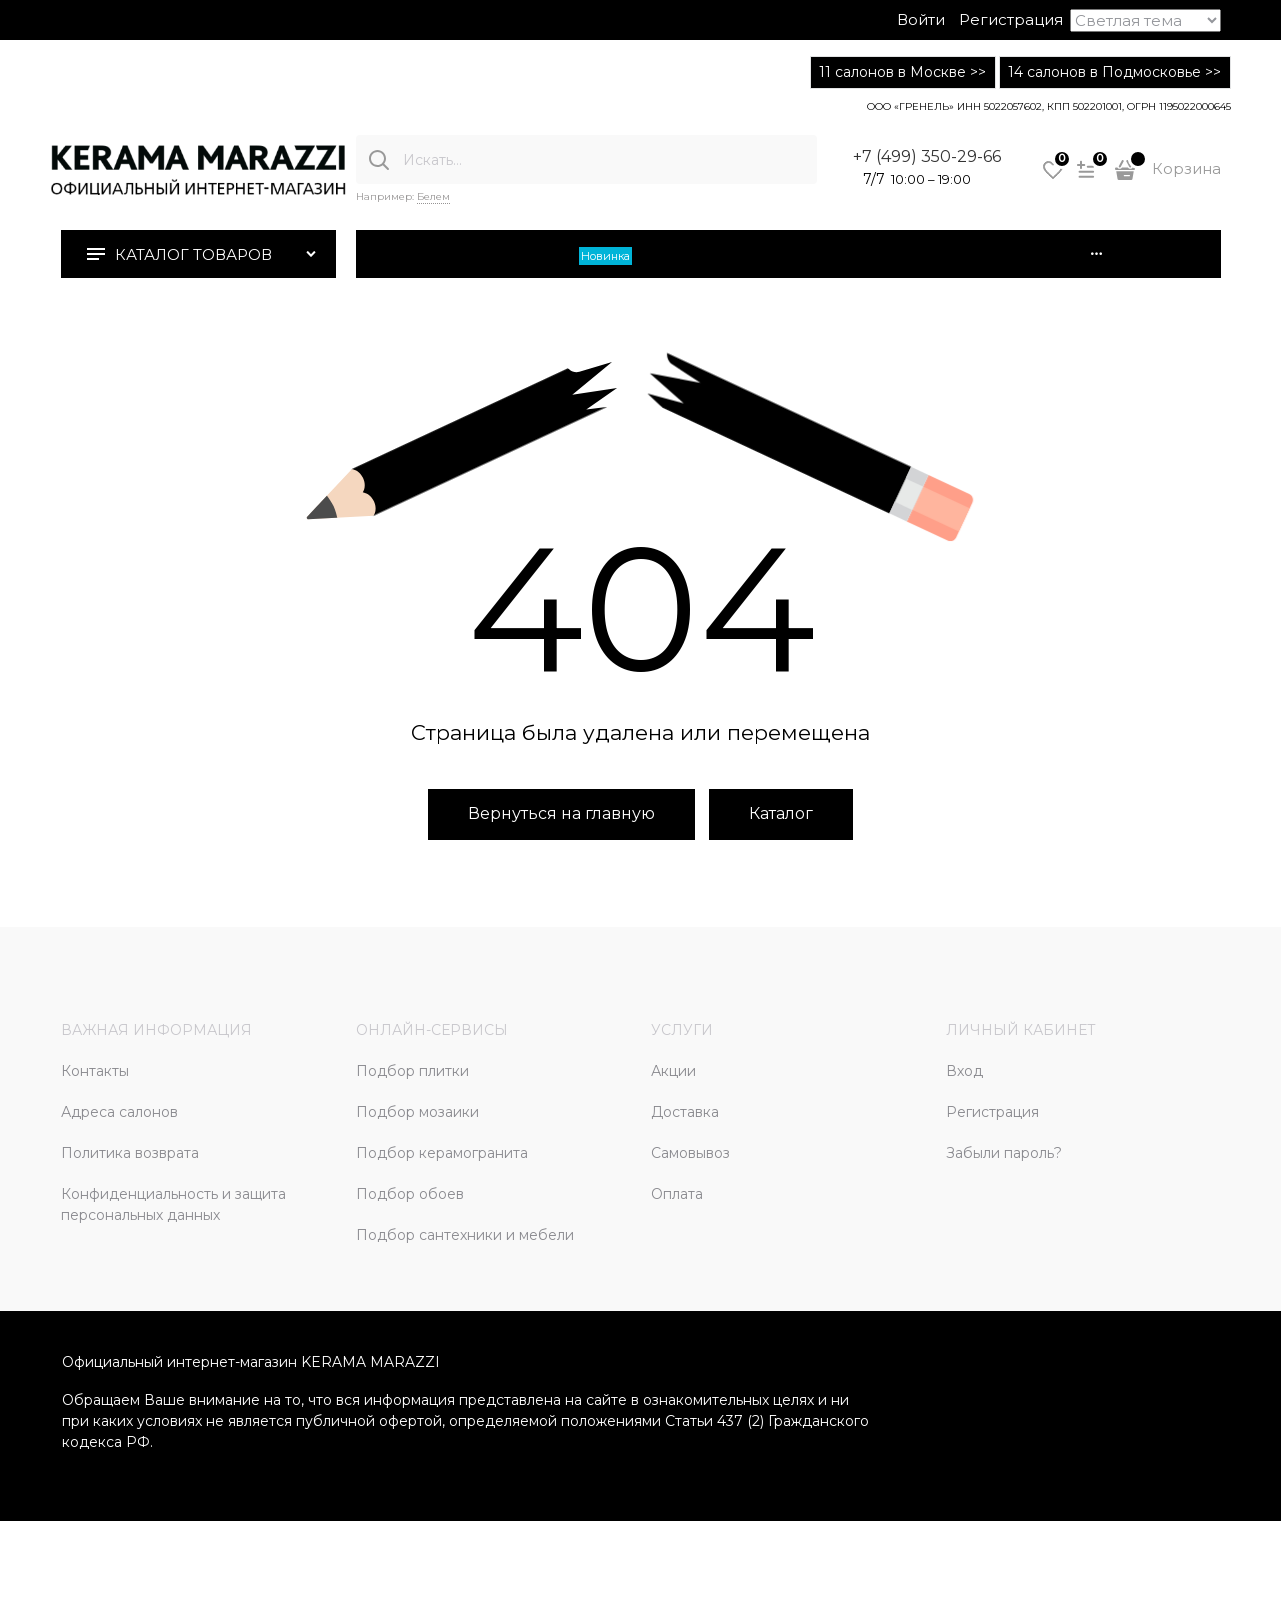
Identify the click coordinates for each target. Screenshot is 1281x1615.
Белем (433, 196)
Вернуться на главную (561, 813)
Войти (921, 19)
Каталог (781, 813)
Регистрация (1011, 19)
